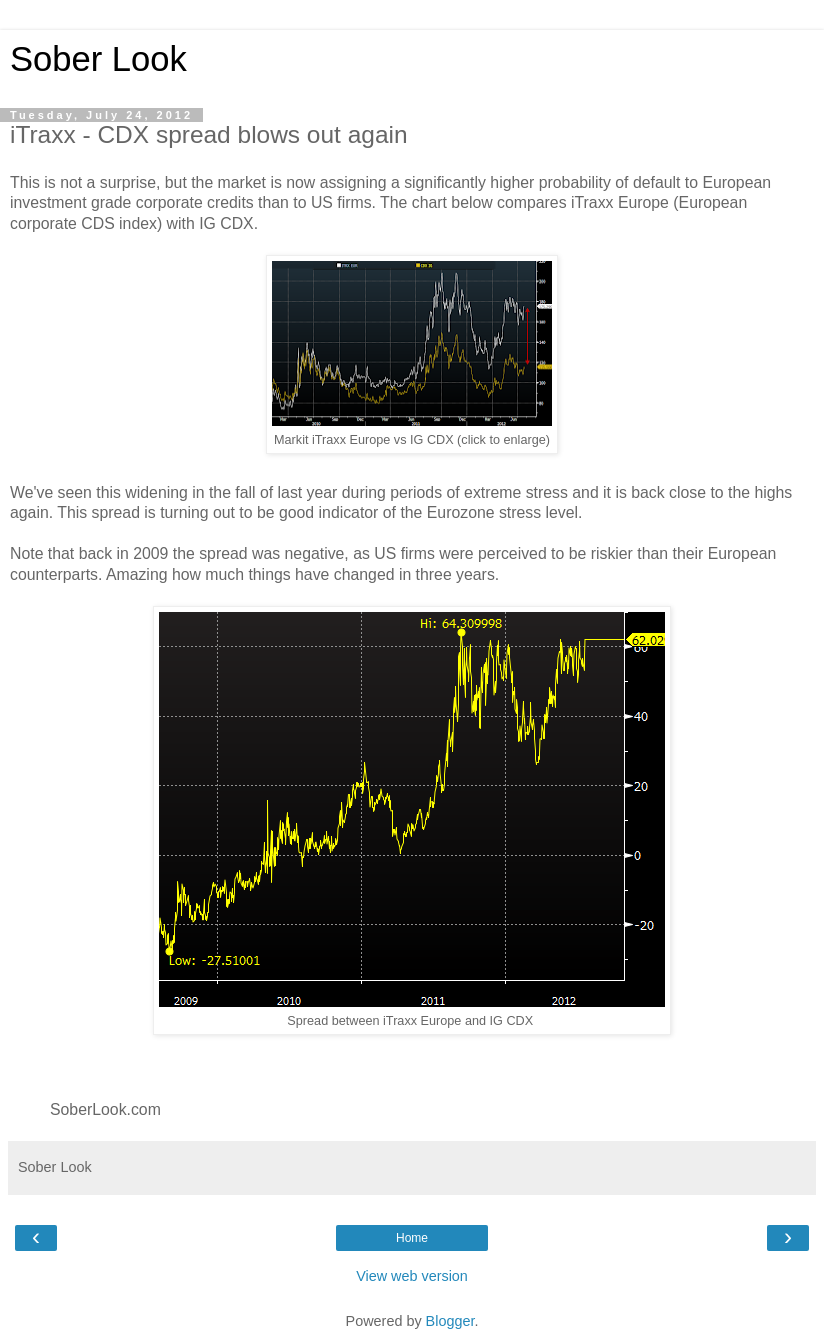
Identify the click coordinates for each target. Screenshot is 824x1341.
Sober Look (98, 59)
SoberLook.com (105, 1109)
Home (412, 1238)
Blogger (450, 1321)
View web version (412, 1276)
